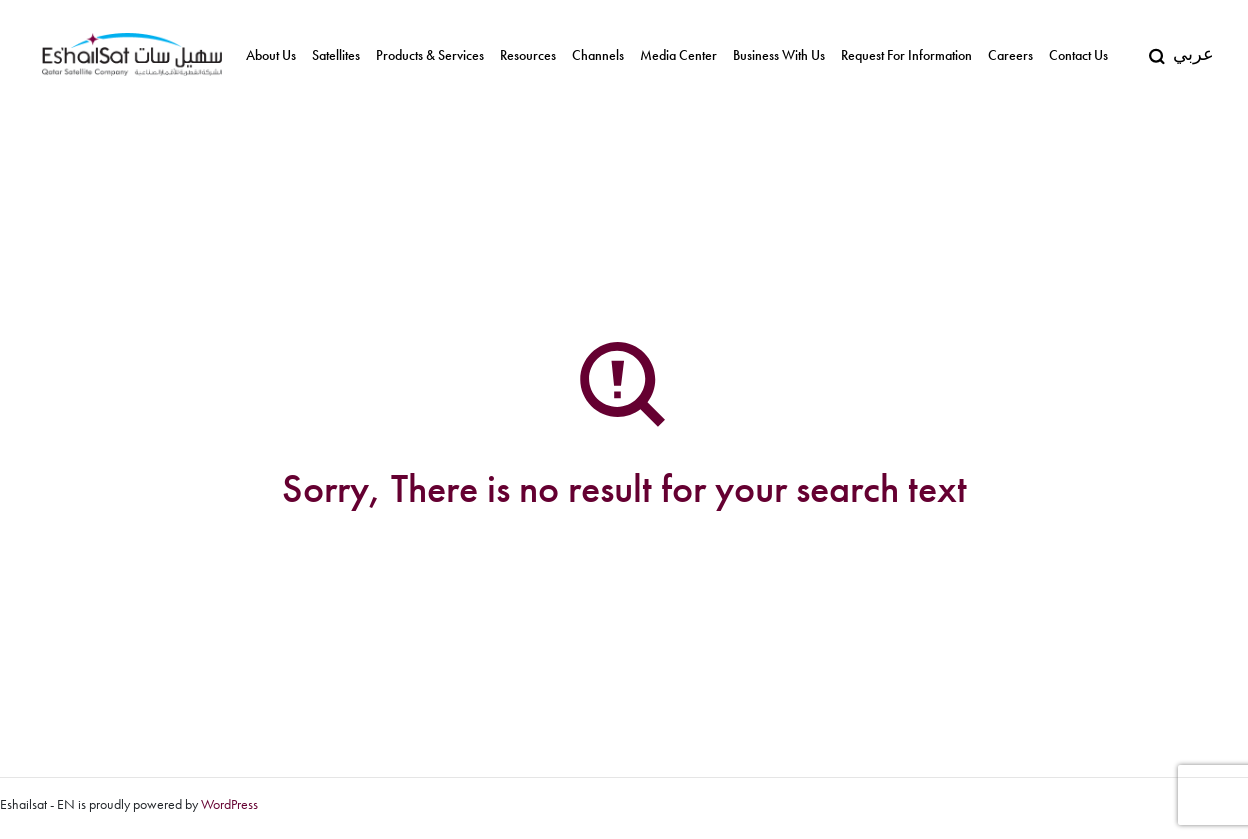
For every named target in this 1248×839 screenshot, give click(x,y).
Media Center (678, 55)
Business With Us (779, 55)
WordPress (229, 804)
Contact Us (1078, 55)
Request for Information (906, 55)
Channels (598, 55)
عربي (1193, 54)
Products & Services (430, 55)
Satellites (336, 55)
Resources (528, 55)
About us (271, 55)
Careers (1010, 55)
